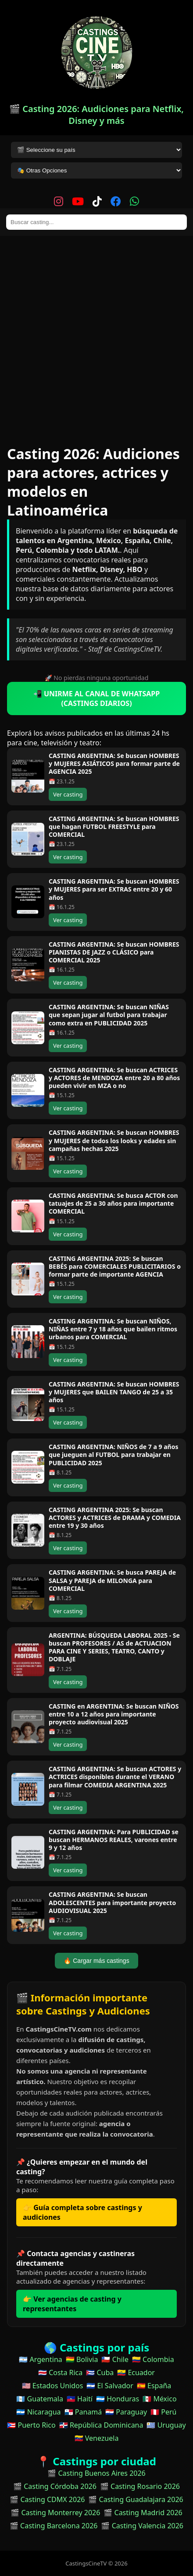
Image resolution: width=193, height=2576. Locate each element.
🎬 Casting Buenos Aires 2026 (96, 2473)
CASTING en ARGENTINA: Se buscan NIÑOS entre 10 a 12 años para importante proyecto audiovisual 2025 (114, 1714)
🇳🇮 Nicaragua (38, 2412)
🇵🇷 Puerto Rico (31, 2425)
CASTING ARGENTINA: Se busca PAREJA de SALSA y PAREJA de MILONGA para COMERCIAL (112, 1580)
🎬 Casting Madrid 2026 (143, 2512)
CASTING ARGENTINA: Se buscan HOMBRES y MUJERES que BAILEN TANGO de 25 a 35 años (114, 1392)
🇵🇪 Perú (163, 2412)
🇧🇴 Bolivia (82, 2359)
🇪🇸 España (154, 2385)
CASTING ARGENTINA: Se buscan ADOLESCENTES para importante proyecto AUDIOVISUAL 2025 (112, 1902)
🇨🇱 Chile (114, 2359)
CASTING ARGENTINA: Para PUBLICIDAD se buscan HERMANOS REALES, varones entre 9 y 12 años (114, 1840)
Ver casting (67, 794)
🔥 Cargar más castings (96, 1960)
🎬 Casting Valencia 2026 (142, 2525)
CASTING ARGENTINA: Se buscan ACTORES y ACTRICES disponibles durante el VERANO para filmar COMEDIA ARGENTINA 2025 (115, 1777)
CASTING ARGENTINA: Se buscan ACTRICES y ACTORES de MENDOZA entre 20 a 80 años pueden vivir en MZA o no (114, 1078)
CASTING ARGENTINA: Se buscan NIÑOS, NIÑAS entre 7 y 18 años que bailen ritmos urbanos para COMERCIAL (113, 1329)
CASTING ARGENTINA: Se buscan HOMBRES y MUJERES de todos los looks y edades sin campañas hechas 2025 (114, 1140)
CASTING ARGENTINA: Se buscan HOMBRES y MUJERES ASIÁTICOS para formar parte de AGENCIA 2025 (114, 763)
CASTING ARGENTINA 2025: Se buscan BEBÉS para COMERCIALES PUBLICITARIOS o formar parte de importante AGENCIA (115, 1266)
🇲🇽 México (159, 2399)
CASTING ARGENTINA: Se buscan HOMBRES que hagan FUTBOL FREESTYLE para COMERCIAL (114, 826)
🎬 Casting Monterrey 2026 (55, 2512)
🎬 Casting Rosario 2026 (140, 2486)
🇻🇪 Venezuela (97, 2438)
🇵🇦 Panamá (83, 2412)
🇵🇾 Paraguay (126, 2412)
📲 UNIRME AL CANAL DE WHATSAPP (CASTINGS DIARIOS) (96, 698)
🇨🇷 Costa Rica (60, 2372)
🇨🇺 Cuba (100, 2372)
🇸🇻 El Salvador (109, 2385)
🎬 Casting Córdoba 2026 (54, 2486)
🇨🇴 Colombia (153, 2359)
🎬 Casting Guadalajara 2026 (135, 2499)
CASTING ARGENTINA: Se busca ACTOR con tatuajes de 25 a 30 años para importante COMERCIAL (113, 1203)
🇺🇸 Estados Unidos (52, 2385)
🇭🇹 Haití (80, 2399)
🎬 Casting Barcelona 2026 (54, 2525)
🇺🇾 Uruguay (166, 2425)
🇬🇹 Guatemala (39, 2399)
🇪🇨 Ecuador (136, 2372)
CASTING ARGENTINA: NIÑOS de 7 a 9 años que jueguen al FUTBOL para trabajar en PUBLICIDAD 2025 (113, 1454)
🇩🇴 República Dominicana (101, 2425)
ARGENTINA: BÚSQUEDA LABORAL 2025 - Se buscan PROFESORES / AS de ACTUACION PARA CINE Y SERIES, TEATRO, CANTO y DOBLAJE (114, 1647)
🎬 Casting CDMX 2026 (47, 2499)
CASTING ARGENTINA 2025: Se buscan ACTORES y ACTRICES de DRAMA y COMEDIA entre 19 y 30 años (115, 1518)
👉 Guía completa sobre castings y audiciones (82, 2212)
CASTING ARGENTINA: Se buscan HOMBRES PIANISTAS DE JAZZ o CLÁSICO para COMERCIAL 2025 (114, 952)
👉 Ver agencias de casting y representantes (72, 2303)
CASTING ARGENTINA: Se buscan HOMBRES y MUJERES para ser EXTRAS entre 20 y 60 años (114, 889)
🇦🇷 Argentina (40, 2359)
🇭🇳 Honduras (117, 2399)
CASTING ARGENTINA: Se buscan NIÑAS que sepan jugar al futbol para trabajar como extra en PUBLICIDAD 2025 (109, 1015)
